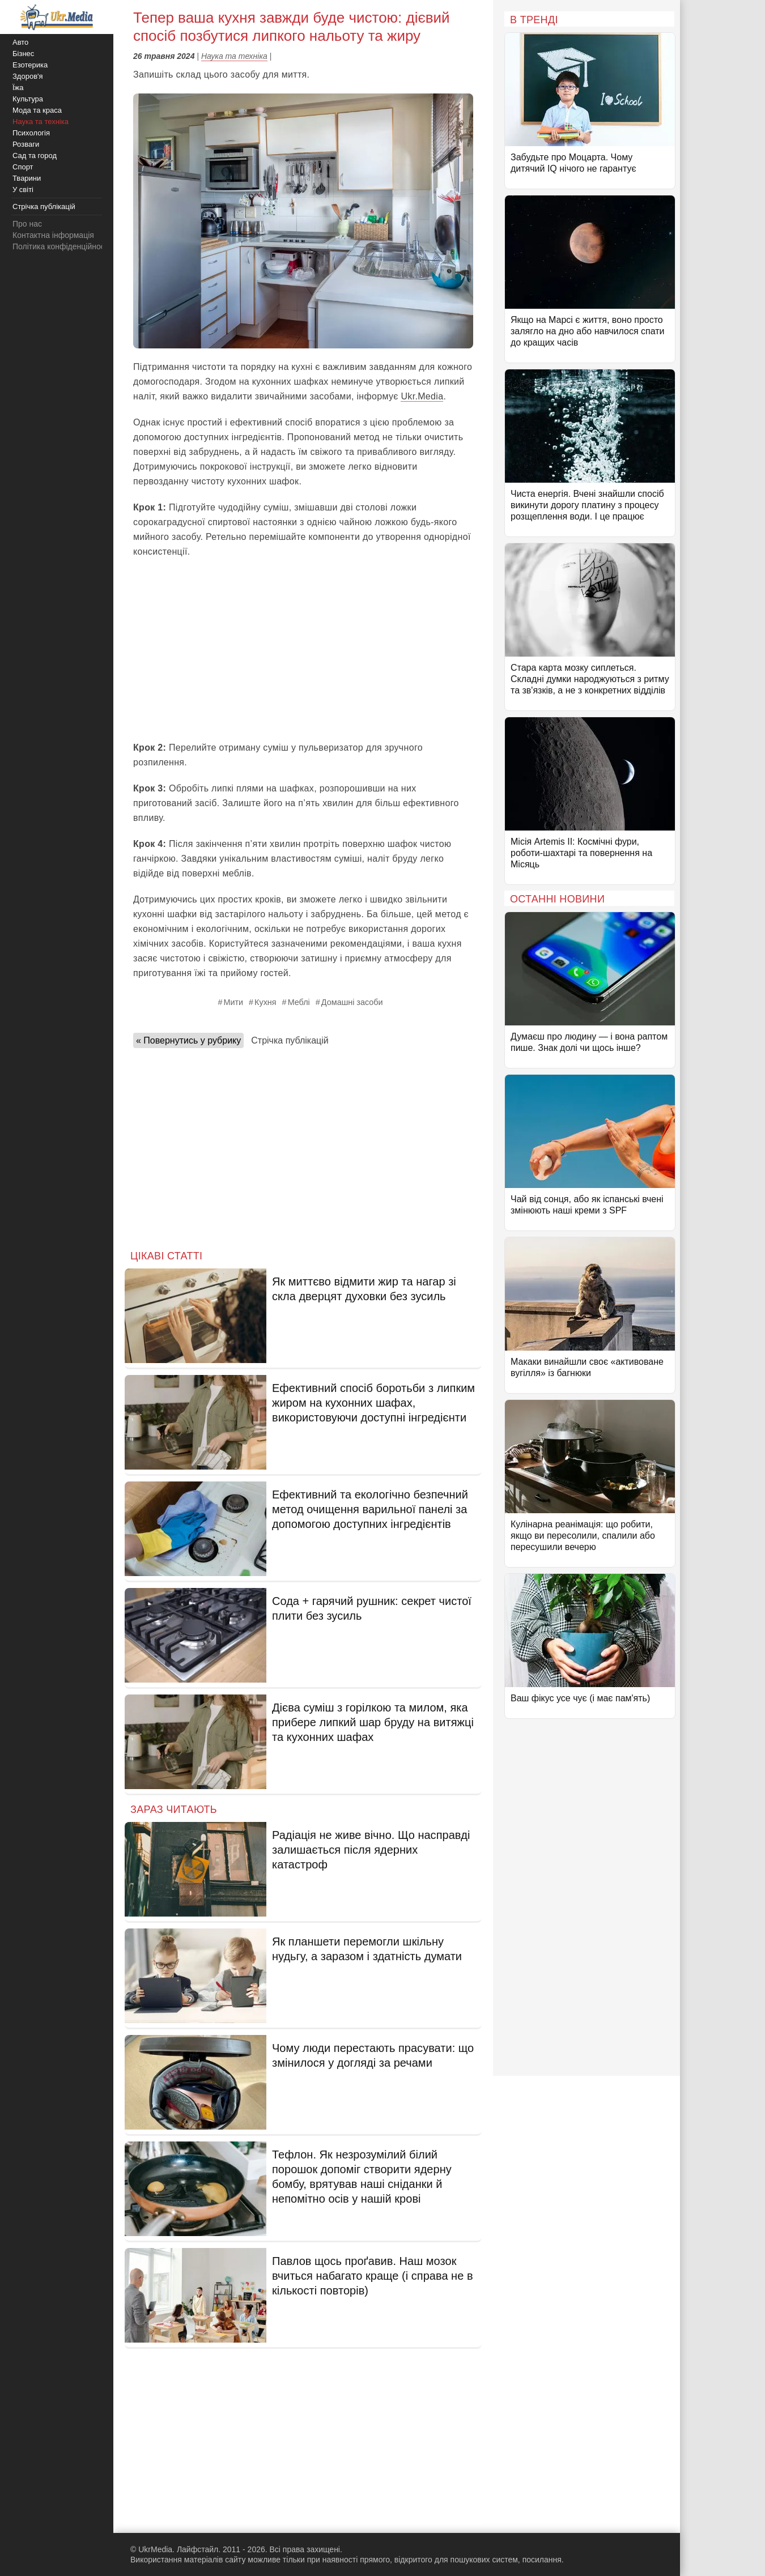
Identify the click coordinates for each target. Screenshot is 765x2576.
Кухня (265, 1002)
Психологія (31, 133)
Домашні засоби (352, 1002)
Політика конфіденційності (61, 246)
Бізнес (23, 53)
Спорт (22, 167)
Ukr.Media (422, 396)
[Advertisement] (303, 649)
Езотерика (30, 65)
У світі (22, 189)
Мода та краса (37, 110)
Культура (27, 99)
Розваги (25, 144)
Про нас (27, 223)
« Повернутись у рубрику (188, 1040)
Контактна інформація (53, 235)
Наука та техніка (234, 56)
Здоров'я (27, 76)
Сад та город (34, 155)
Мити (233, 1002)
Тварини (26, 178)
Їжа (18, 87)
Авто (20, 42)
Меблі (299, 1002)
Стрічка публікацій (289, 1040)
